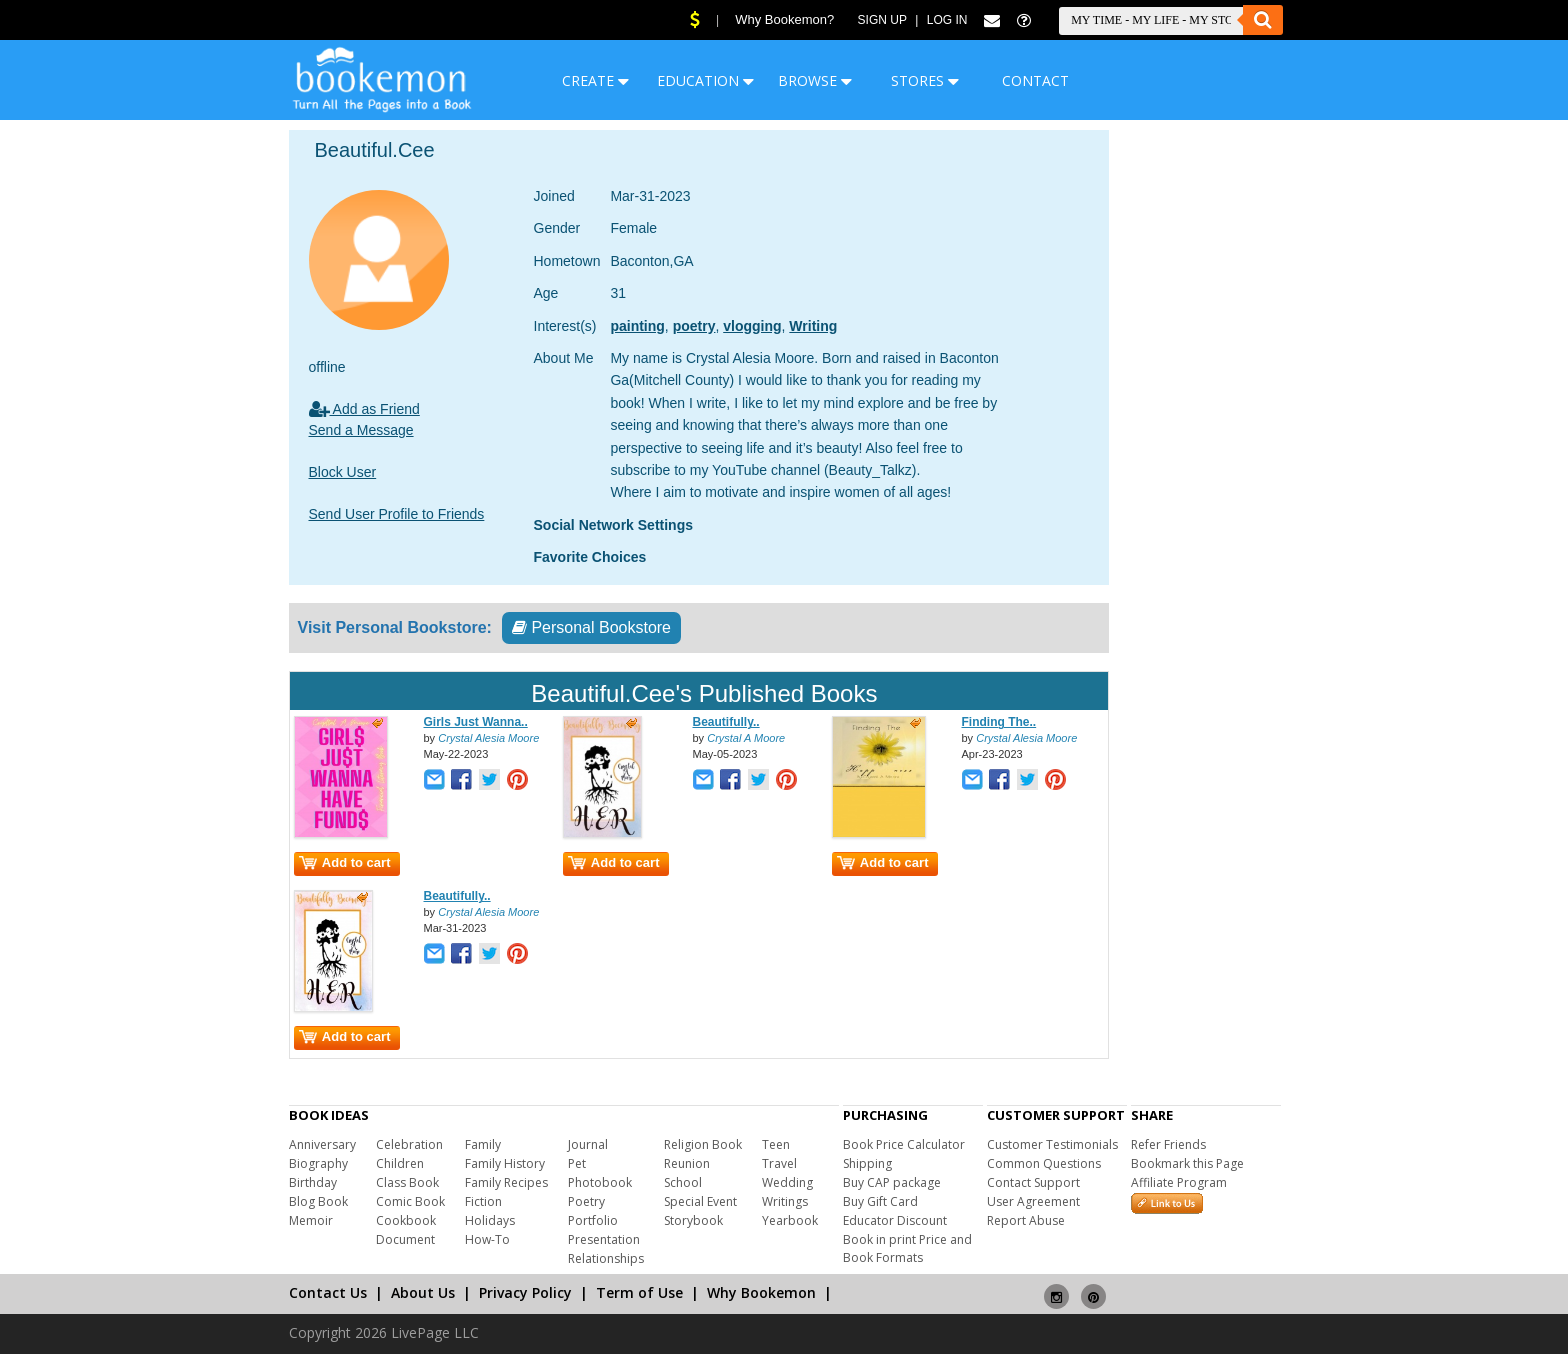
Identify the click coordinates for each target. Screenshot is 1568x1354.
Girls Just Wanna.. (476, 722)
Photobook (600, 1182)
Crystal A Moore (746, 738)
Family (483, 1144)
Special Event (700, 1201)
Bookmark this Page (1187, 1163)
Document (405, 1239)
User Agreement (1033, 1201)
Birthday (313, 1182)
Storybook (693, 1220)
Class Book (407, 1182)
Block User (343, 472)
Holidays (490, 1220)
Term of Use (639, 1292)
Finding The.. (999, 722)
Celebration (409, 1144)
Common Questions (1044, 1163)
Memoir (311, 1220)
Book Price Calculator (904, 1144)
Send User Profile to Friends (397, 514)
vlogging (752, 326)
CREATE (595, 80)
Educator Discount (895, 1220)
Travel (779, 1163)
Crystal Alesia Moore (488, 738)
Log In (947, 20)
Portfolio (593, 1220)
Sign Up (882, 20)
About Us (423, 1292)
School (683, 1182)
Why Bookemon (761, 1292)
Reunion (687, 1163)
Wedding (787, 1182)
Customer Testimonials (1052, 1144)
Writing (813, 326)
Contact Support (1033, 1182)
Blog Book (318, 1201)
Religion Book (703, 1144)
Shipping (867, 1163)
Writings (785, 1201)
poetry (694, 326)
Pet (577, 1163)
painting (637, 326)
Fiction (483, 1201)
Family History (505, 1163)
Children (400, 1163)
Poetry (586, 1201)
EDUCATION (705, 80)
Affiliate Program (1179, 1182)
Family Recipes (506, 1182)
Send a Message (361, 430)
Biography (318, 1163)
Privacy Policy (525, 1292)
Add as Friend (364, 409)
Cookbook (406, 1220)
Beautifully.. (726, 722)
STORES (925, 80)
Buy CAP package (892, 1182)
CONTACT (1035, 80)
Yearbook (790, 1220)
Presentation (604, 1239)
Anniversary (322, 1144)
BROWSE (815, 80)
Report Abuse (1026, 1220)
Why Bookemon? (784, 19)
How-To (487, 1239)
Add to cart (345, 862)
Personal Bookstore (591, 627)
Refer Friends (1168, 1144)
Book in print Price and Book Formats (907, 1248)
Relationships (606, 1258)
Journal (588, 1144)
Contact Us (328, 1292)
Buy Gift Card (880, 1201)
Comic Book (410, 1201)
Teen (776, 1144)
